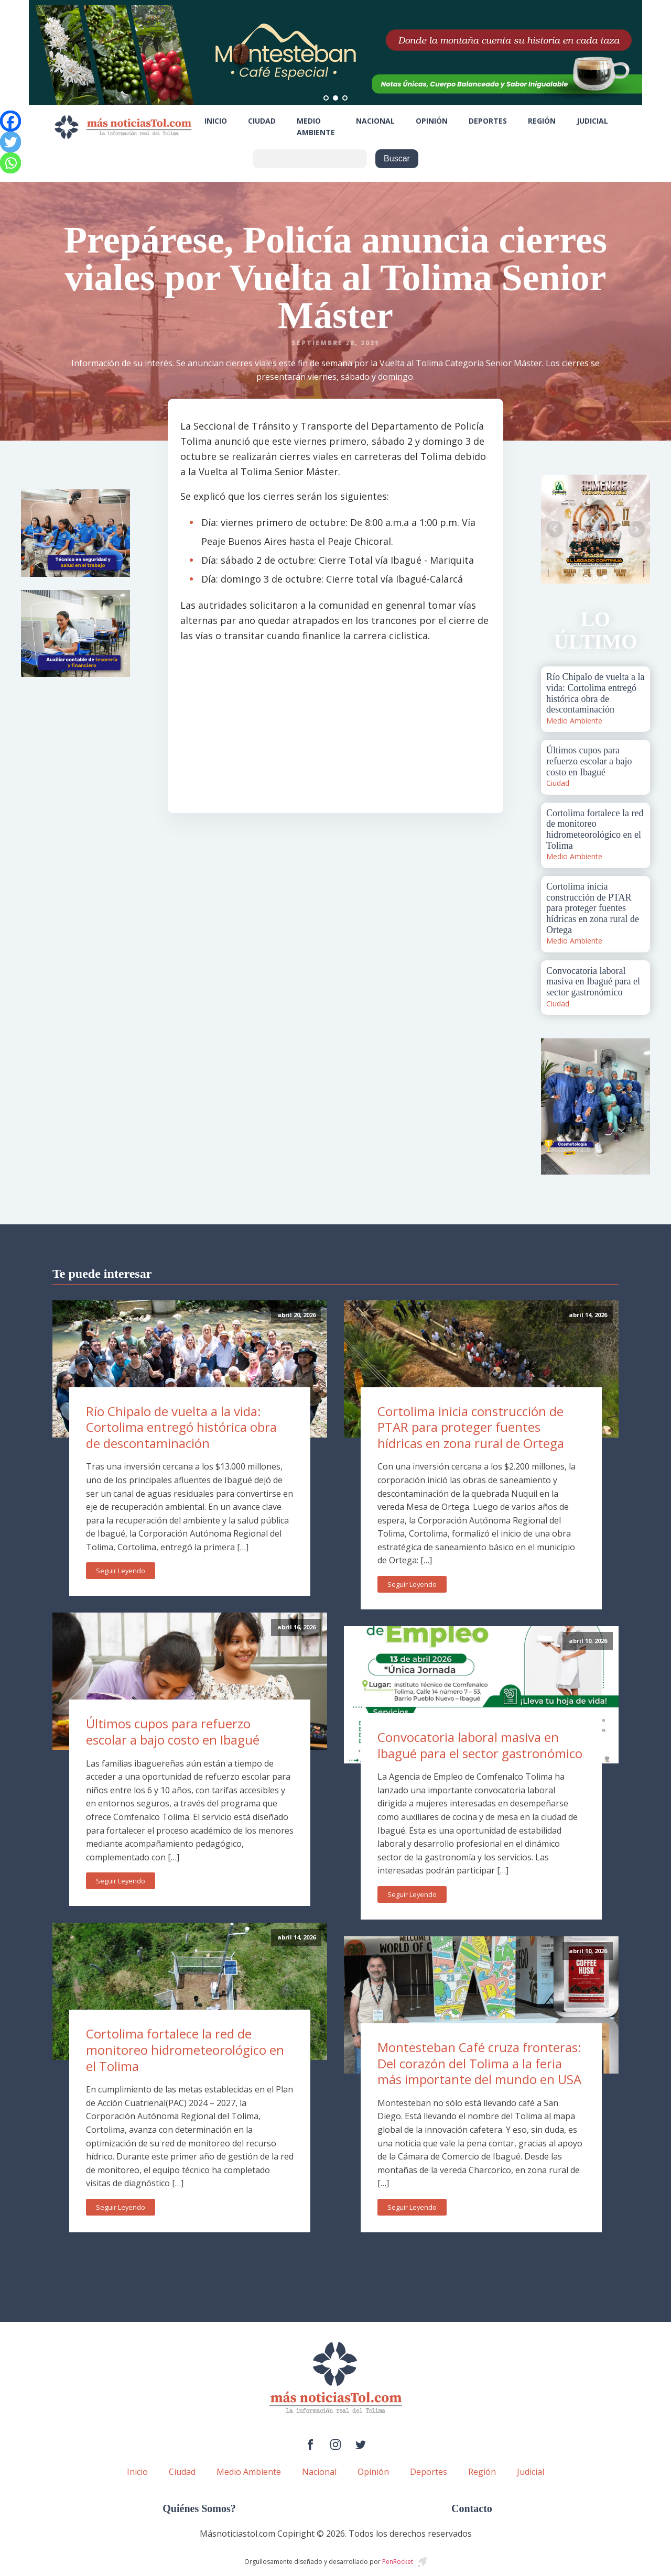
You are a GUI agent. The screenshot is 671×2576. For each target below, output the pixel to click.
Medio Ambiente (316, 126)
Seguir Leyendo (120, 1570)
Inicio (215, 121)
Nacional (375, 121)
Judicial (592, 121)
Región (542, 121)
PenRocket (397, 2561)
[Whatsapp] (10, 162)
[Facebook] (10, 121)
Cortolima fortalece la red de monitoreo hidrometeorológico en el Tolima (185, 2049)
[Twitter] (10, 141)
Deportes (488, 121)
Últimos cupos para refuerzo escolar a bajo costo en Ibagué (172, 1731)
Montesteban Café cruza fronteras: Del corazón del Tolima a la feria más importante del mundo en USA (479, 2063)
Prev (554, 529)
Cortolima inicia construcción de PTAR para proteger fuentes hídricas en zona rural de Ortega (470, 1427)
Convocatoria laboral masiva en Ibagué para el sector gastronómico (479, 1745)
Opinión (432, 121)
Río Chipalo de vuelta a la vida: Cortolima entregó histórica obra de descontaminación (181, 1427)
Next (636, 529)
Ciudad (262, 121)
